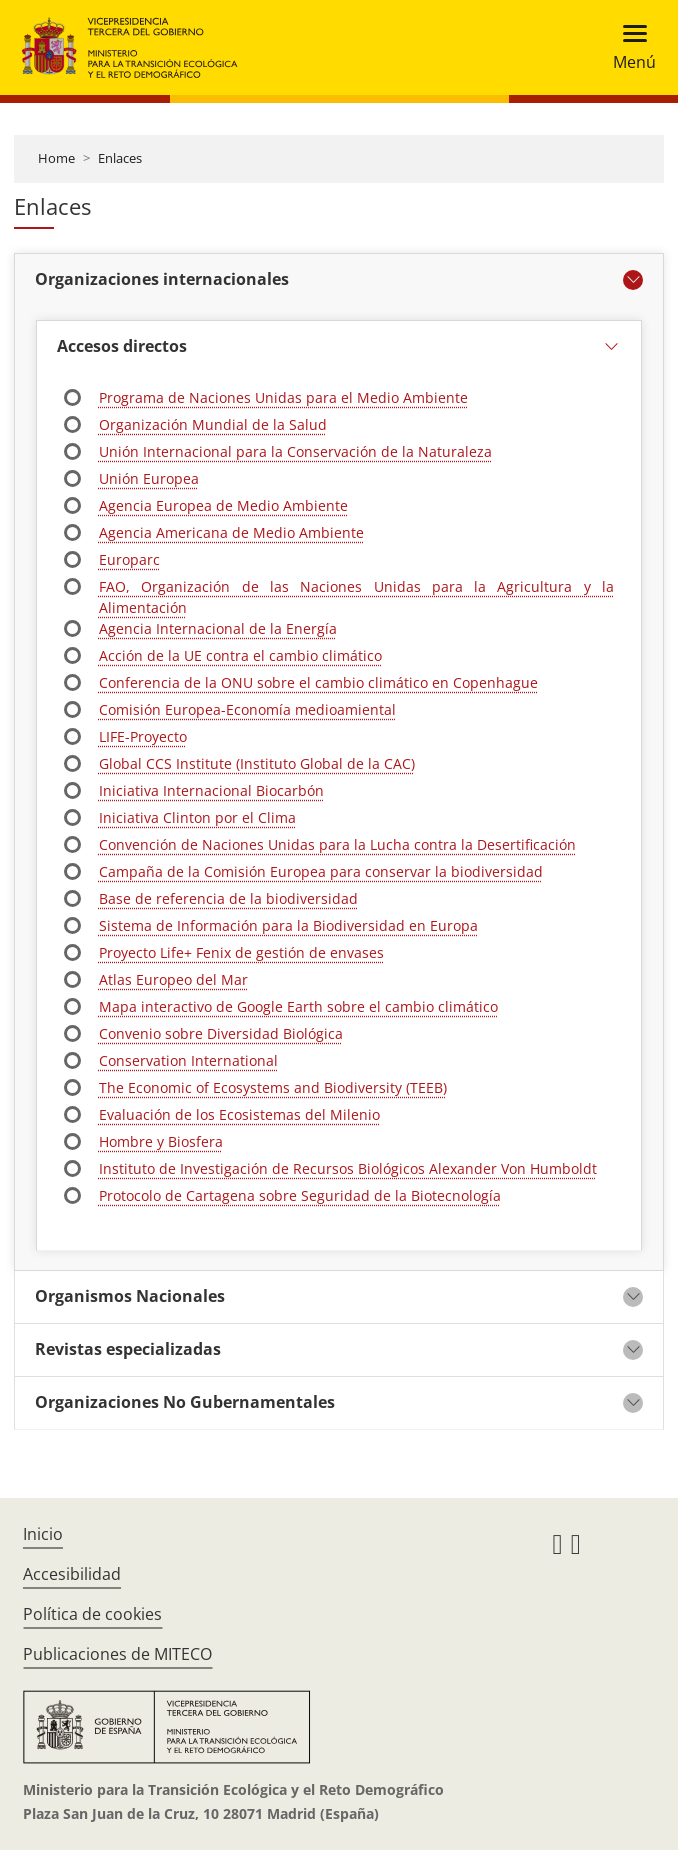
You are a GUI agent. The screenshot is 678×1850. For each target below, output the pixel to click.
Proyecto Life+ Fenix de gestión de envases (241, 952)
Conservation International (188, 1060)
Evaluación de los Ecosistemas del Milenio (239, 1114)
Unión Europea (149, 478)
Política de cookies (92, 1614)
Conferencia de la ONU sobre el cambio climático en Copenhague (318, 682)
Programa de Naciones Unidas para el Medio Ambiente (283, 397)
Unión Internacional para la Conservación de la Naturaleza (295, 451)
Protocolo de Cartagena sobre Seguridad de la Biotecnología (300, 1195)
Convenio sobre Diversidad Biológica (221, 1033)
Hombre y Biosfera (161, 1141)
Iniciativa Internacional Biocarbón (211, 790)
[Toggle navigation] (628, 47)
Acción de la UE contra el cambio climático (240, 655)
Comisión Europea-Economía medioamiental (247, 709)
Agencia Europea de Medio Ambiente (223, 505)
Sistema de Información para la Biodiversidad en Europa (288, 925)
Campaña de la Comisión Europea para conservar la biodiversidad (321, 871)
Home (56, 158)
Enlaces (120, 158)
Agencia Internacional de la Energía (218, 628)
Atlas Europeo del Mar (173, 979)
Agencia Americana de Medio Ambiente (231, 532)
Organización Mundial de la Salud (213, 424)
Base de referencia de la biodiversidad (228, 898)
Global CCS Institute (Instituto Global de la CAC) (257, 763)
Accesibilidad (72, 1574)
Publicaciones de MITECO (117, 1654)
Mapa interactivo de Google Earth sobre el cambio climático (298, 1006)
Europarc (129, 559)
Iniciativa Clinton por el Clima (197, 817)
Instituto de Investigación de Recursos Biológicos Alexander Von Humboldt (348, 1168)
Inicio (43, 1534)
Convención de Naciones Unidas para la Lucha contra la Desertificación (337, 844)
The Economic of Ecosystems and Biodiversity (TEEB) (273, 1087)
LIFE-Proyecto (143, 736)
